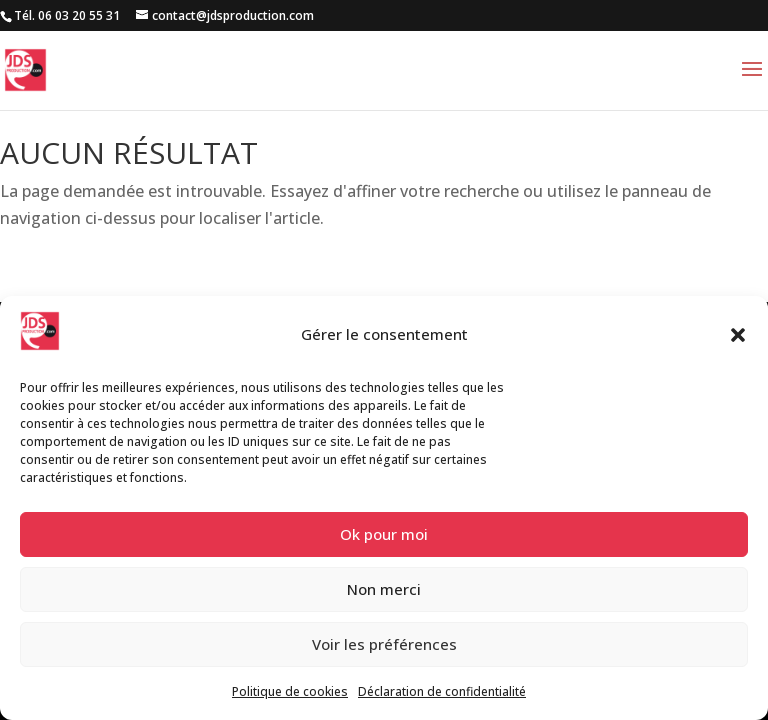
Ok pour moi (384, 534)
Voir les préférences (384, 644)
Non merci (384, 589)
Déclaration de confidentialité (442, 691)
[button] (738, 335)
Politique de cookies (290, 691)
